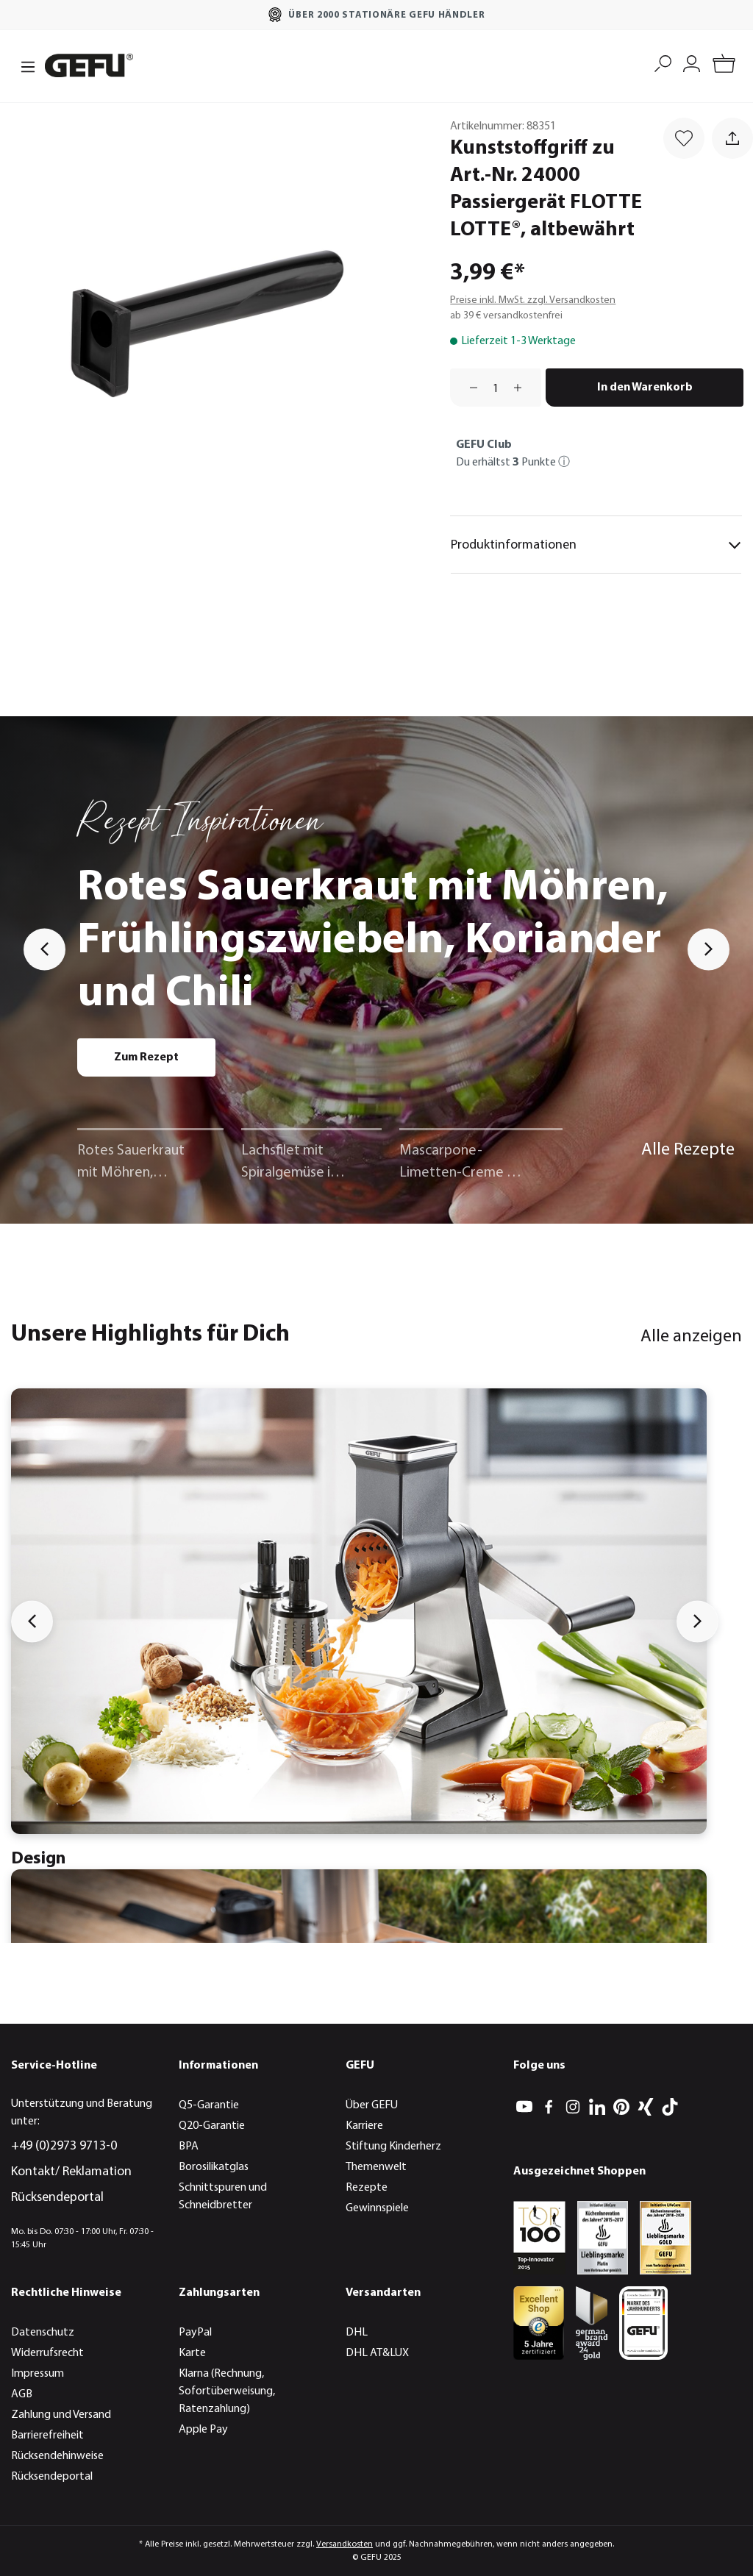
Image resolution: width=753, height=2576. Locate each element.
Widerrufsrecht (47, 2353)
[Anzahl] (495, 387)
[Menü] (23, 65)
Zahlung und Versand (61, 2415)
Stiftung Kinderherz (393, 2146)
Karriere (364, 2126)
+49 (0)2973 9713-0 (64, 2146)
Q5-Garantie (209, 2105)
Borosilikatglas (214, 2167)
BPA (189, 2146)
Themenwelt (376, 2167)
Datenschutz (42, 2332)
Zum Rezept (146, 1057)
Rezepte (367, 2188)
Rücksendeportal (57, 2198)
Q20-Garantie (212, 2126)
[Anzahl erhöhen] (522, 387)
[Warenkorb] (724, 66)
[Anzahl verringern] (468, 387)
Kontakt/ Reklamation (71, 2172)
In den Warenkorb (645, 387)
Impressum (37, 2374)
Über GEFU (372, 2105)
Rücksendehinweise (57, 2456)
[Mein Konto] (691, 62)
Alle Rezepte (688, 1150)
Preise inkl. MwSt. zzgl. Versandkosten (532, 300)
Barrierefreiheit (47, 2435)
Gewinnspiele (377, 2208)
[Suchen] (663, 62)
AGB (21, 2394)
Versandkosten (344, 2544)
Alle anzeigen (691, 1337)
